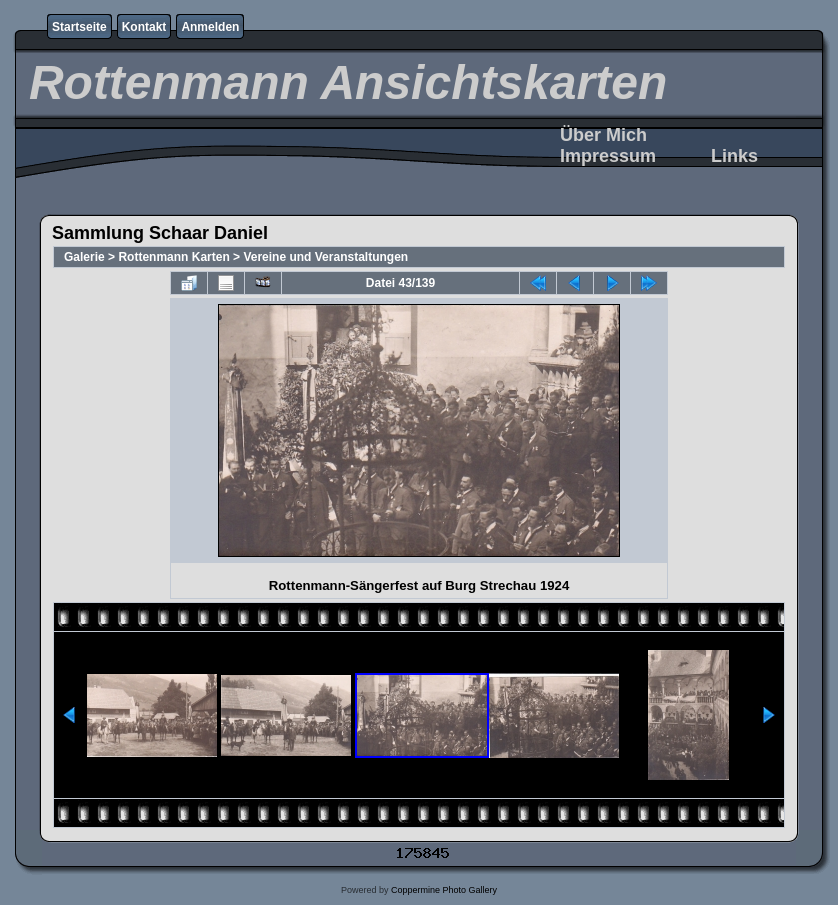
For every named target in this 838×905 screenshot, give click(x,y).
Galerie (84, 257)
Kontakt (144, 27)
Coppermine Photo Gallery (444, 890)
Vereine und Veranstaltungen (325, 257)
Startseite (79, 27)
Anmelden (210, 27)
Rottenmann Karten (173, 257)
